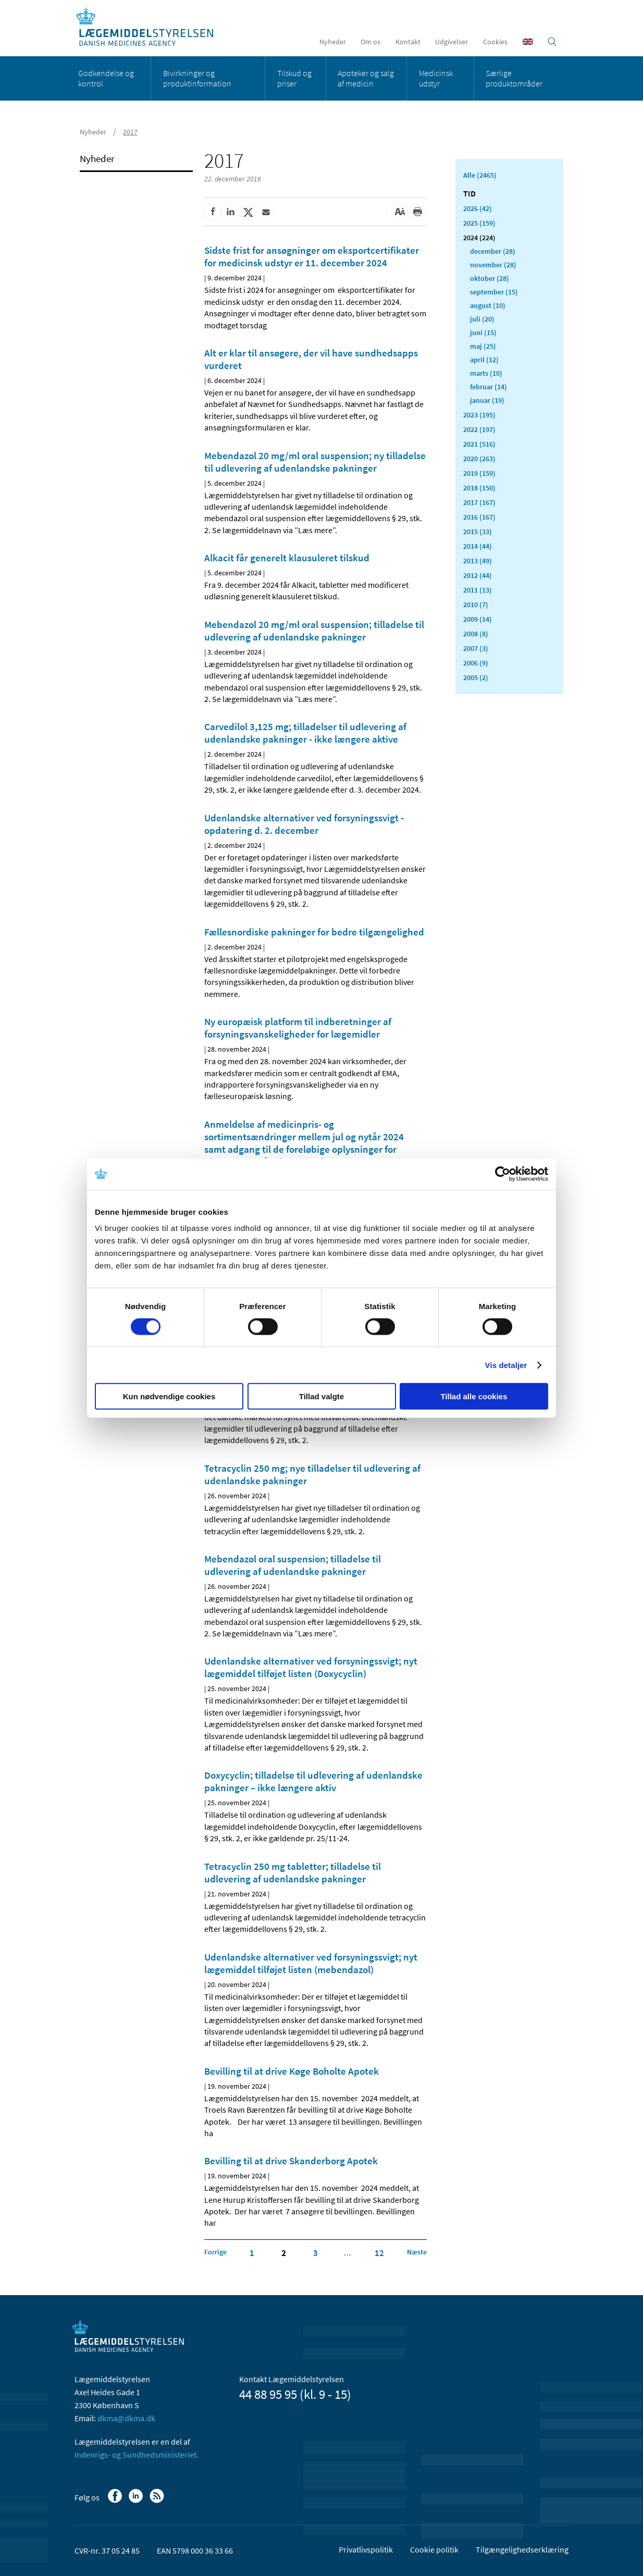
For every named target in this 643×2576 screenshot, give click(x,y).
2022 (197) (479, 429)
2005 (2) (475, 677)
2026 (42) (477, 208)
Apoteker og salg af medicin (366, 78)
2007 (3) (475, 648)
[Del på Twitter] (248, 212)
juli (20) (482, 319)
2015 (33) (477, 531)
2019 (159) (479, 473)
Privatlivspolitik (366, 2549)
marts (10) (486, 373)
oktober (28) (489, 278)
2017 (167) (479, 502)
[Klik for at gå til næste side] (417, 2252)
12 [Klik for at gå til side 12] (379, 2253)
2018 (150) (479, 487)
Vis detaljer (506, 1364)
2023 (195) (479, 415)
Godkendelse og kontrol (106, 78)
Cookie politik (434, 2549)
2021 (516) (479, 444)
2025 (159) (479, 223)
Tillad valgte (321, 1396)
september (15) (494, 292)
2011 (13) (477, 590)
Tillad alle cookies (473, 1396)
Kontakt (408, 41)
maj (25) (483, 346)
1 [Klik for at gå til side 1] (252, 2253)
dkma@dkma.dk (126, 2418)
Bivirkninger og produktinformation (197, 78)
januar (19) (487, 400)
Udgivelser (451, 41)
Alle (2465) (480, 175)
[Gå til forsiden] (150, 27)
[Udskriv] (417, 212)
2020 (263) (479, 458)
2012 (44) (477, 575)
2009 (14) (477, 619)
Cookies (495, 41)
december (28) (492, 251)
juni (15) (483, 332)
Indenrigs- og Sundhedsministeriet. (137, 2454)
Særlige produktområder (514, 78)
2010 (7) (475, 604)
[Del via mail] (265, 212)
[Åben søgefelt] (552, 41)
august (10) (487, 305)
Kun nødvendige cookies (169, 1396)
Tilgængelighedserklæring (522, 2549)
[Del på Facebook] (212, 212)
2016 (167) (479, 517)
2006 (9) (475, 663)
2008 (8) (475, 633)
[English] (528, 42)
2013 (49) (477, 560)
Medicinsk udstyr (436, 78)
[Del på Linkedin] (230, 212)
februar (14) (488, 386)
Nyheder (332, 41)
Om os (370, 41)
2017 (130, 132)
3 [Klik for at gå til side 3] (315, 2253)
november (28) (493, 264)
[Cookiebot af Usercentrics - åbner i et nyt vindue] (502, 1173)
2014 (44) (477, 546)
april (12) (484, 359)
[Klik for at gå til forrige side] (215, 2252)
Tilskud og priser (294, 78)
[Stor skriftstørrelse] (399, 212)
